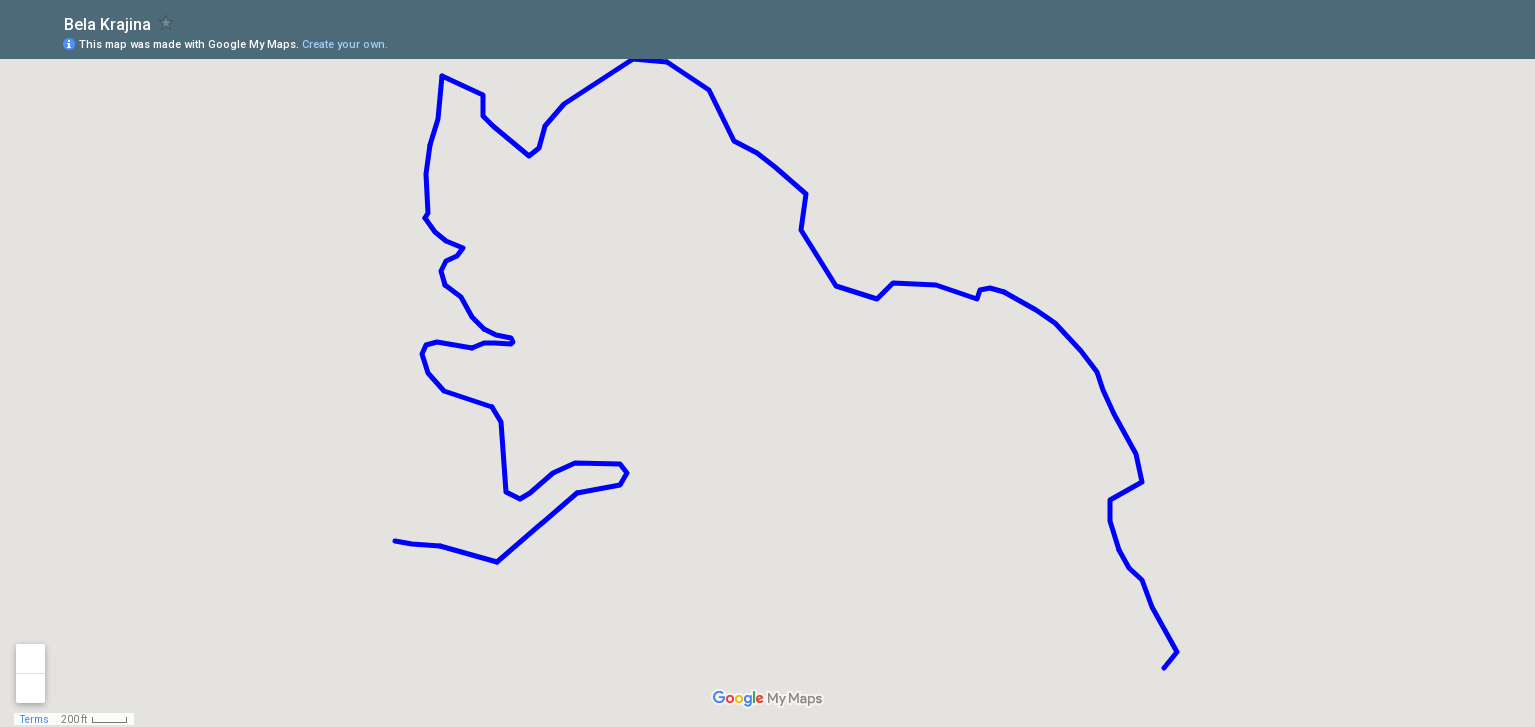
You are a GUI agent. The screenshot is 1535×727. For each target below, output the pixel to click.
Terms (34, 719)
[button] (1440, 43)
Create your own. (345, 44)
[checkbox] (166, 22)
